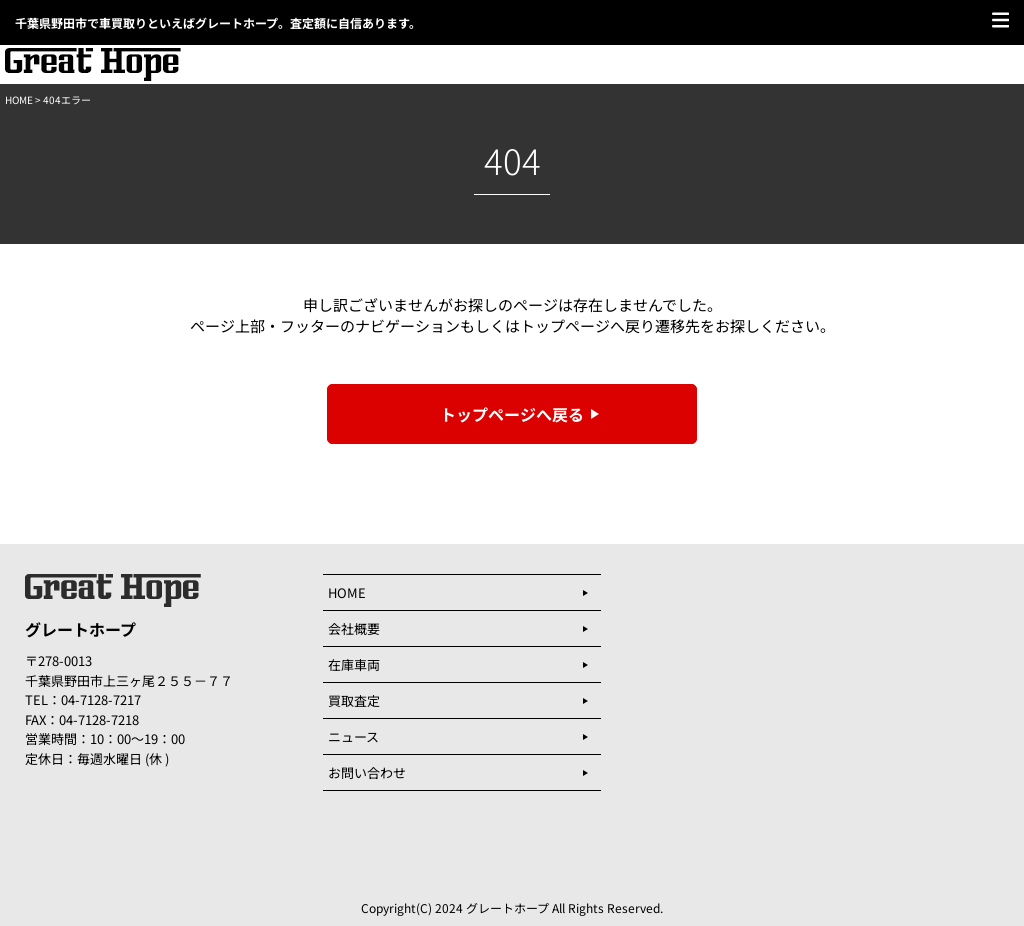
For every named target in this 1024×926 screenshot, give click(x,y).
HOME (19, 99)
